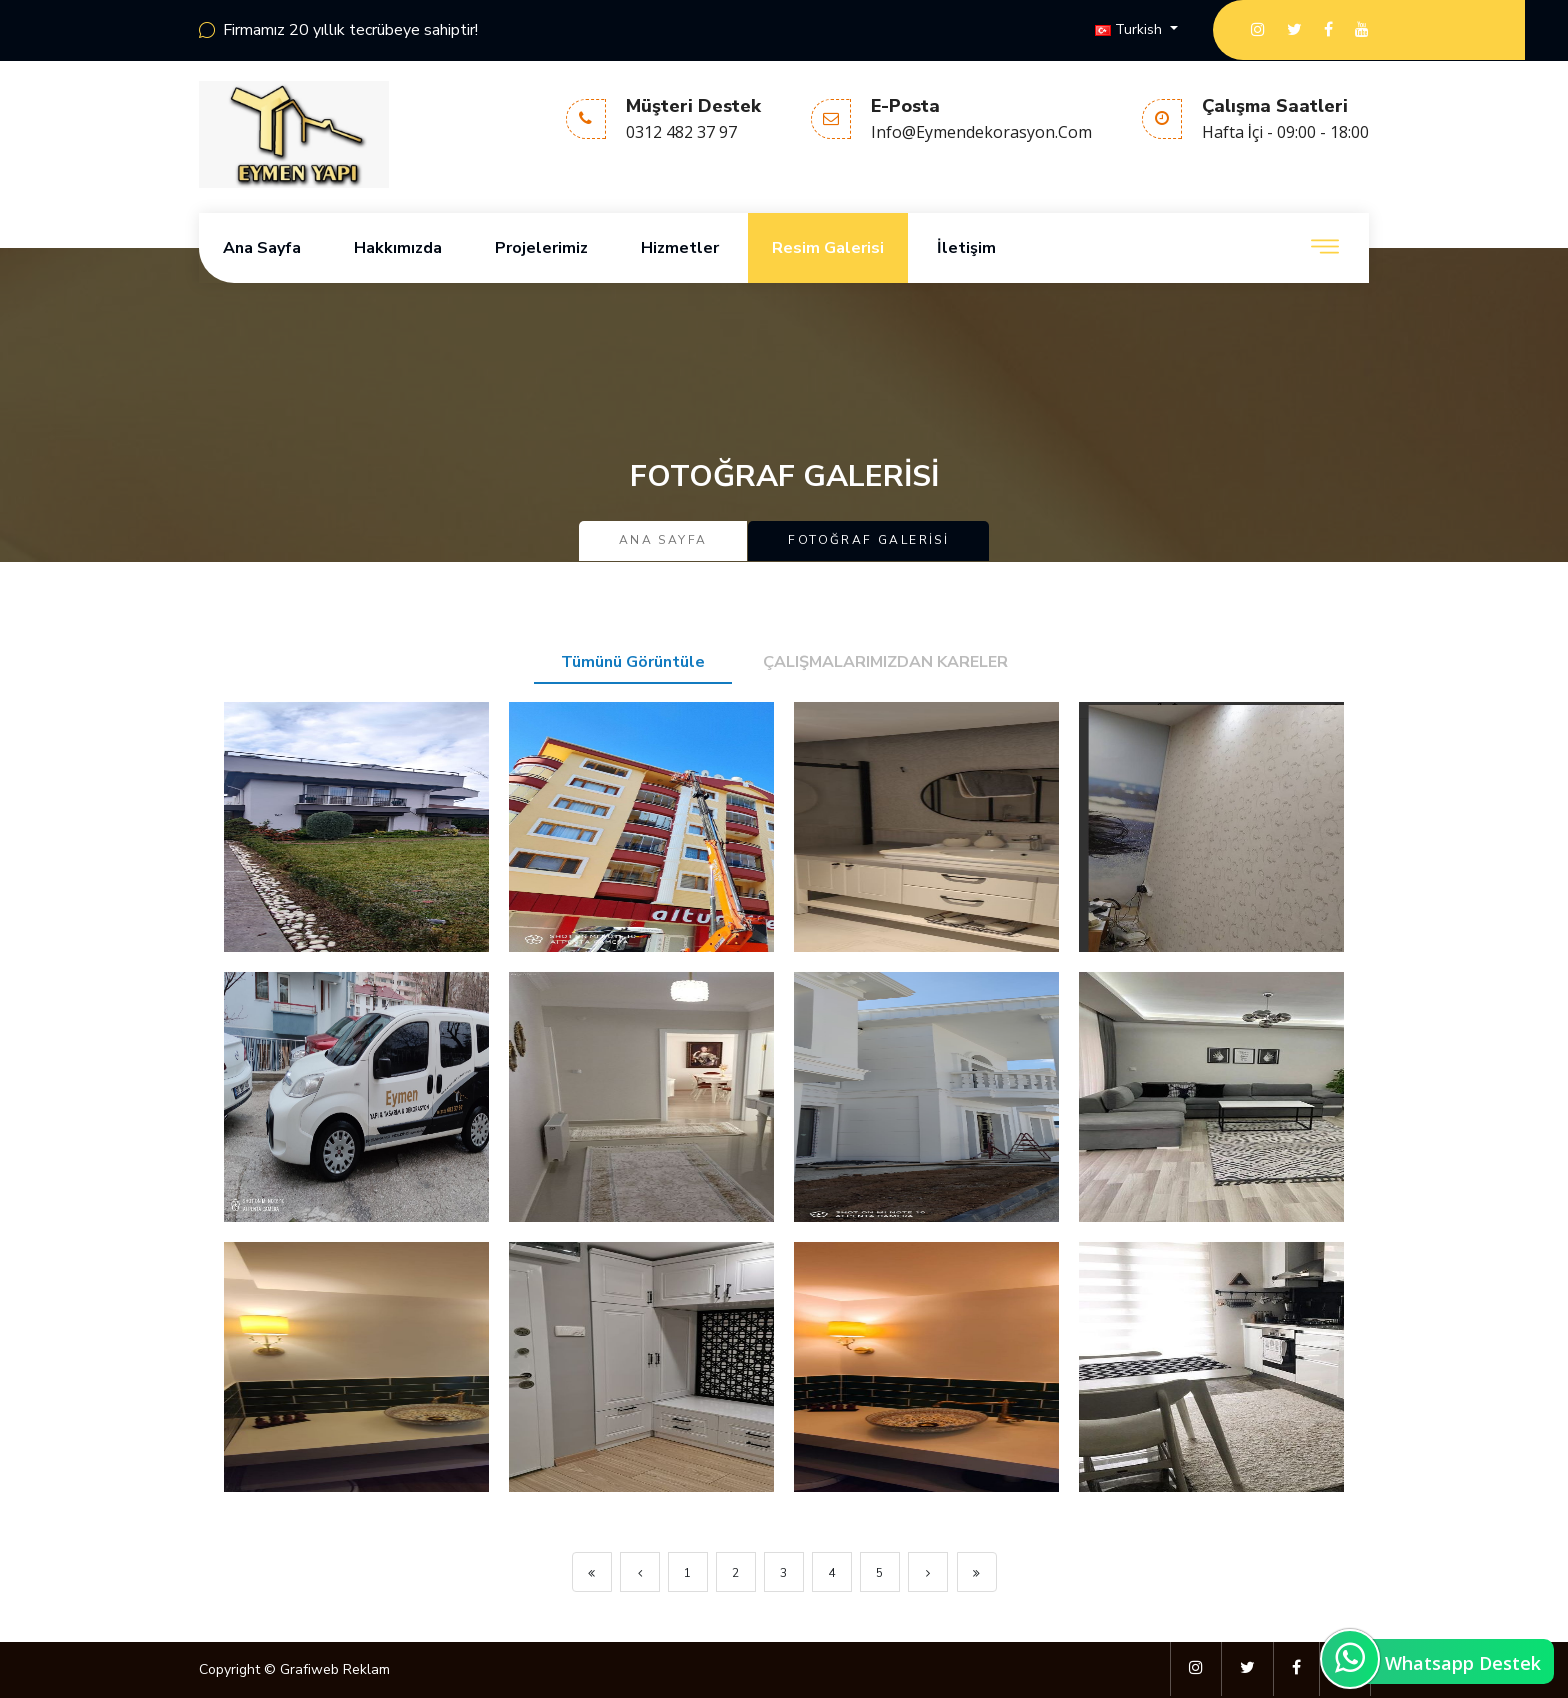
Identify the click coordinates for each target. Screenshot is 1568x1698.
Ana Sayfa (262, 248)
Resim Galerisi (828, 248)
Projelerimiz (541, 248)
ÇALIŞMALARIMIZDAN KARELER (885, 662)
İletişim (966, 248)
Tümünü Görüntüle (633, 662)
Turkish (1130, 29)
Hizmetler (680, 248)
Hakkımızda (398, 248)
